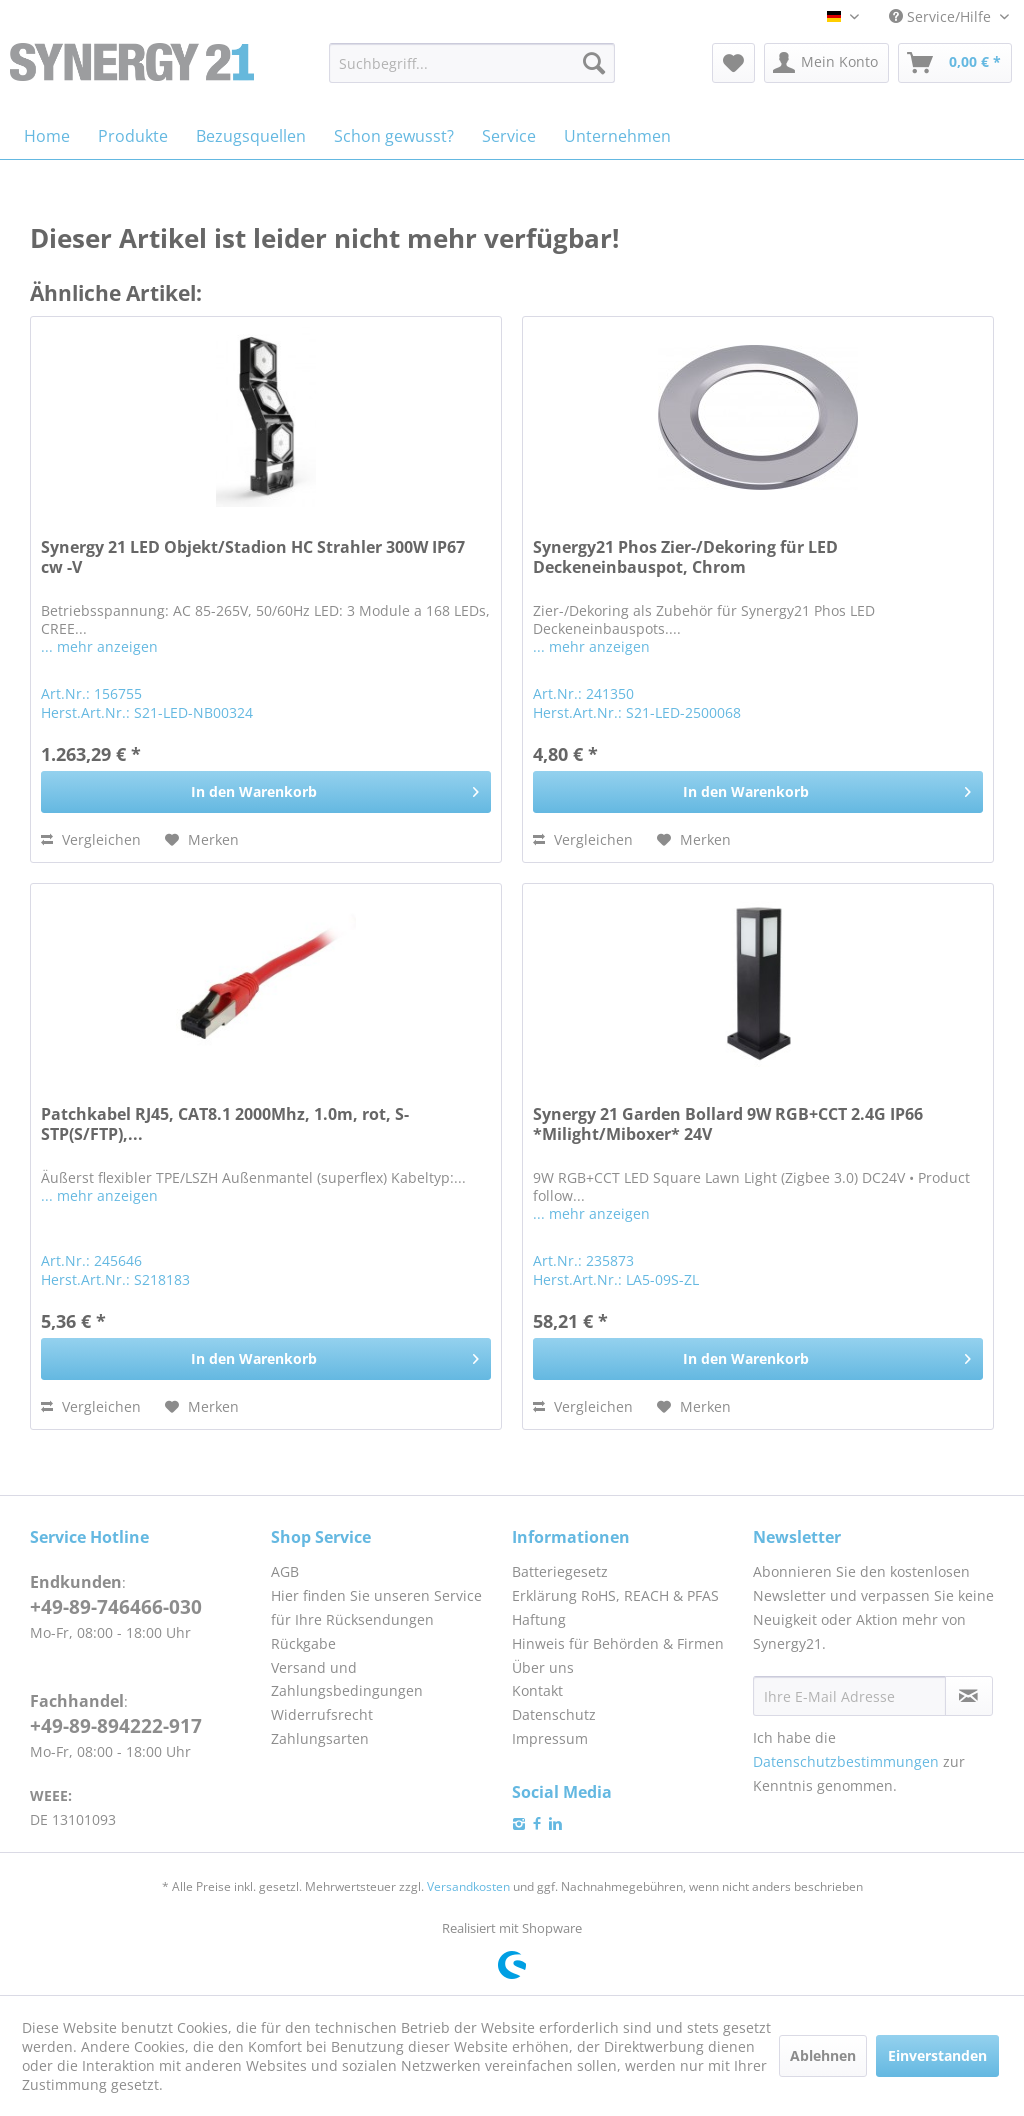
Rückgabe (303, 1643)
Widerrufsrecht (322, 1714)
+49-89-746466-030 (116, 1607)
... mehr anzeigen (99, 646)
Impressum (550, 1738)
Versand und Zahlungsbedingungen (347, 1679)
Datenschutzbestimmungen (846, 1761)
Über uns (543, 1667)
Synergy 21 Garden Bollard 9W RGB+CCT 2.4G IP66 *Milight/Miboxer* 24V (728, 1124)
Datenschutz (554, 1714)
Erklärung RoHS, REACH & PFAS (615, 1595)
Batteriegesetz (560, 1571)
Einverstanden (937, 2055)
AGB (285, 1571)
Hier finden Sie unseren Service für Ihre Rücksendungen (376, 1607)
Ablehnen (823, 2055)
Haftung (539, 1619)
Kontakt (537, 1690)
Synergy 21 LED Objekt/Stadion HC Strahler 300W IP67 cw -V (253, 557)
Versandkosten (468, 1886)
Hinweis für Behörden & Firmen (618, 1643)
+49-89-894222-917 (116, 1726)
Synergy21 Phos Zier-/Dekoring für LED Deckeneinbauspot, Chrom (685, 557)
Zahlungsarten (320, 1738)
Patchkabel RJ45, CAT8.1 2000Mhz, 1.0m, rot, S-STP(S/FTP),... (225, 1124)
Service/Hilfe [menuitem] (942, 16)
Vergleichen (91, 839)
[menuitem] (472, 63)
